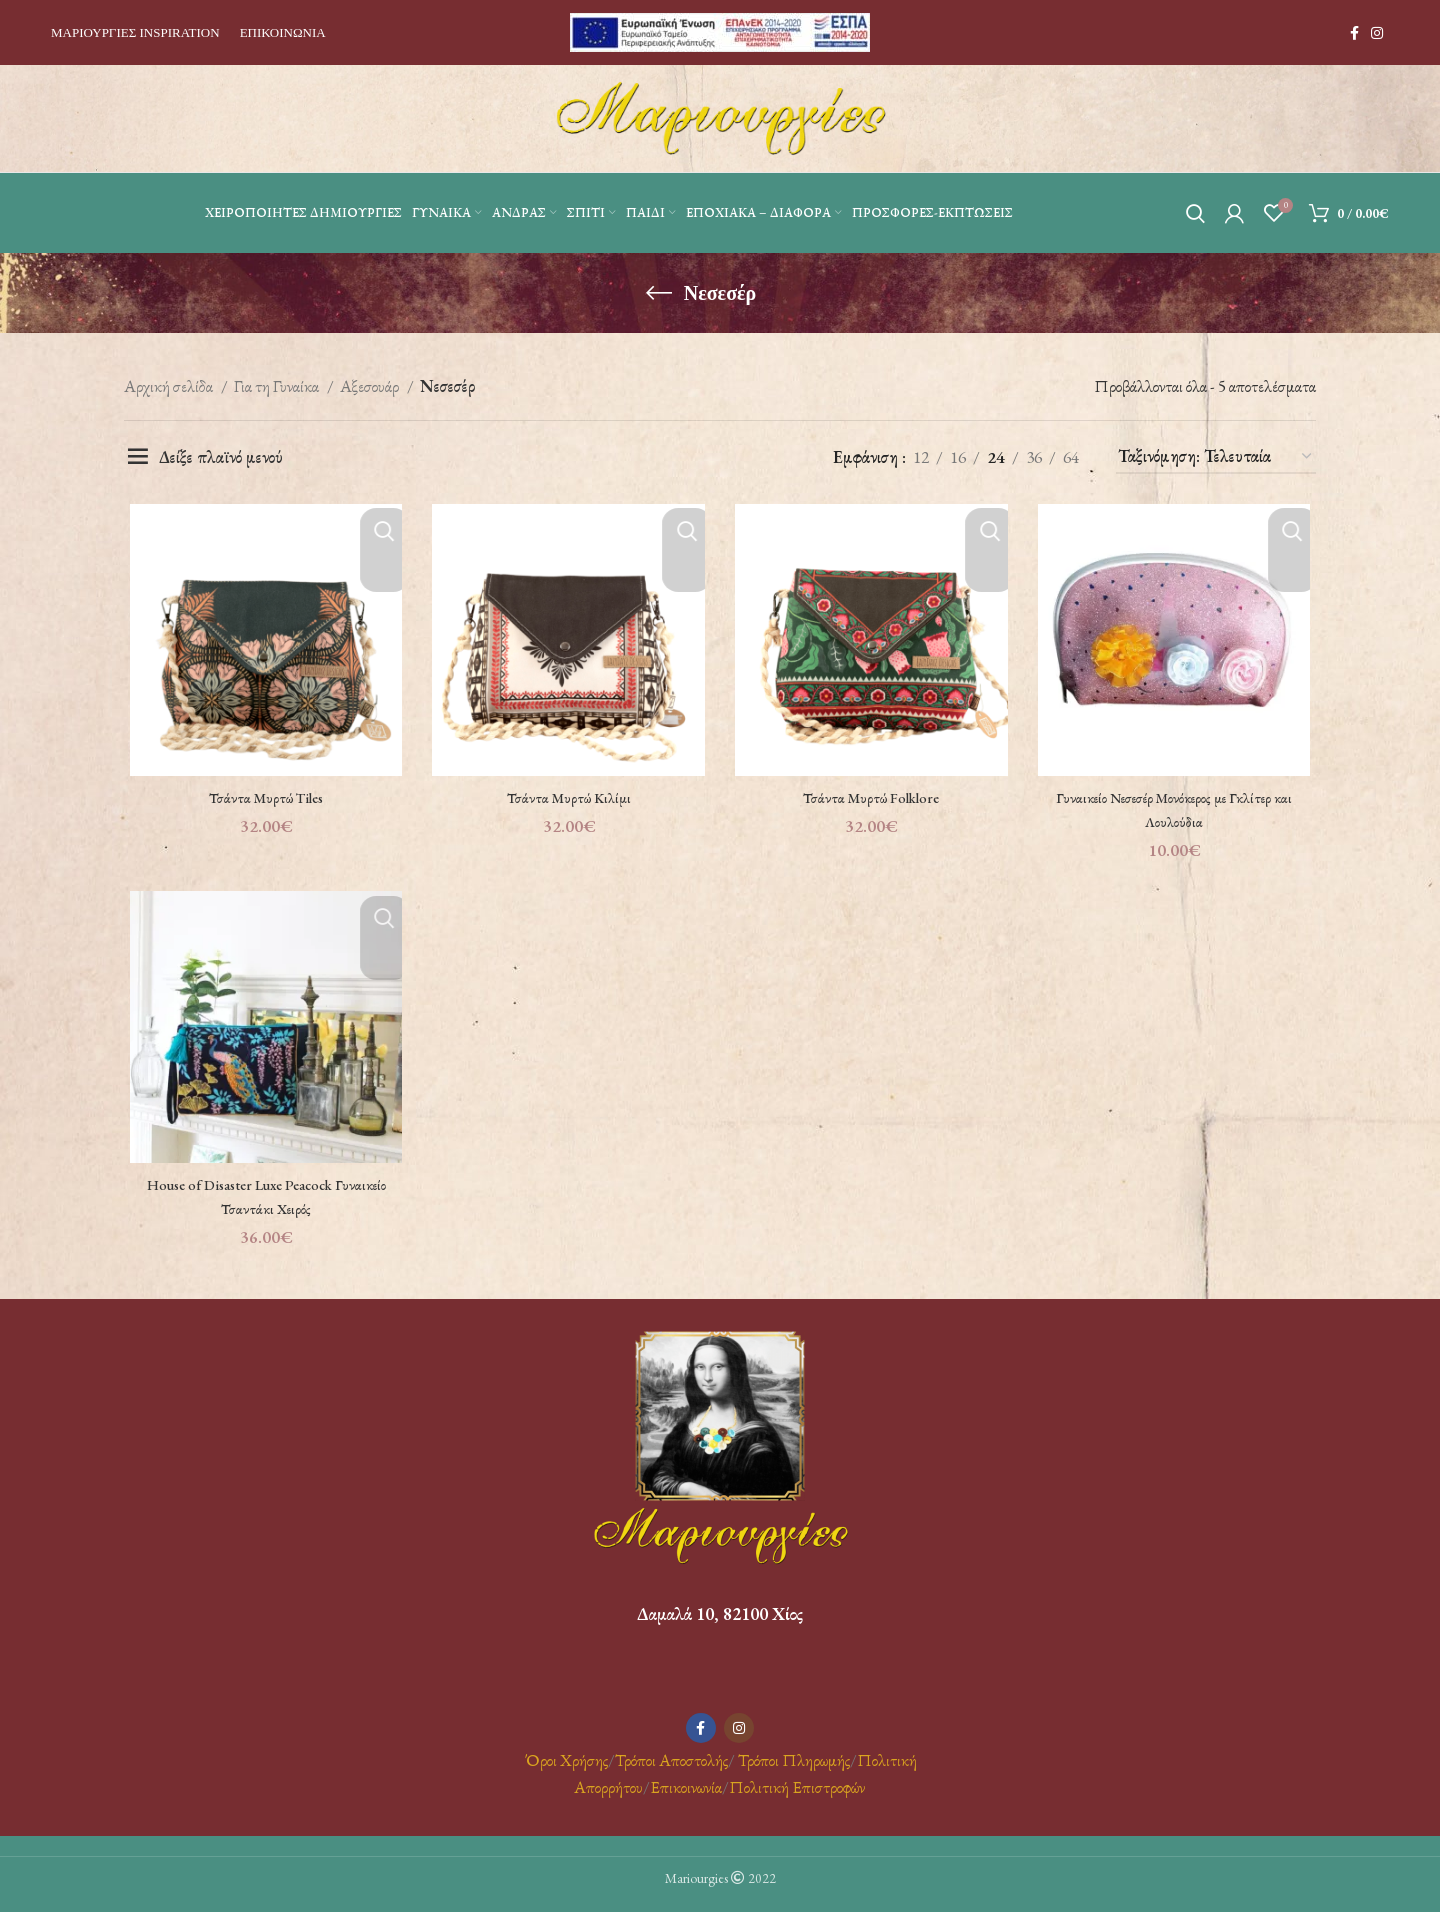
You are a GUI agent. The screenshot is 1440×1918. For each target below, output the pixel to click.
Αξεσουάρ (371, 386)
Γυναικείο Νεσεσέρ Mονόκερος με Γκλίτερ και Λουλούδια (1178, 812)
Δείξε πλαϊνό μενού (221, 457)
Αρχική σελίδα (170, 386)
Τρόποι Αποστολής (671, 1765)
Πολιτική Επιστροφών (797, 1793)
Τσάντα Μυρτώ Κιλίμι (567, 800)
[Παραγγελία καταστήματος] (1216, 457)
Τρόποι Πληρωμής (794, 1765)
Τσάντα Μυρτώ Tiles (262, 800)
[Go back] (659, 293)
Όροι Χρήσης (565, 1765)
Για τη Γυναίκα (278, 386)
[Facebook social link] (1354, 33)
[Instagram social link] (1377, 33)
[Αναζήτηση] (1195, 213)
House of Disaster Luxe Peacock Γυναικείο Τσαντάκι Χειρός (261, 1202)
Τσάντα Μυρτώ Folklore (873, 800)
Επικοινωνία (686, 1793)
